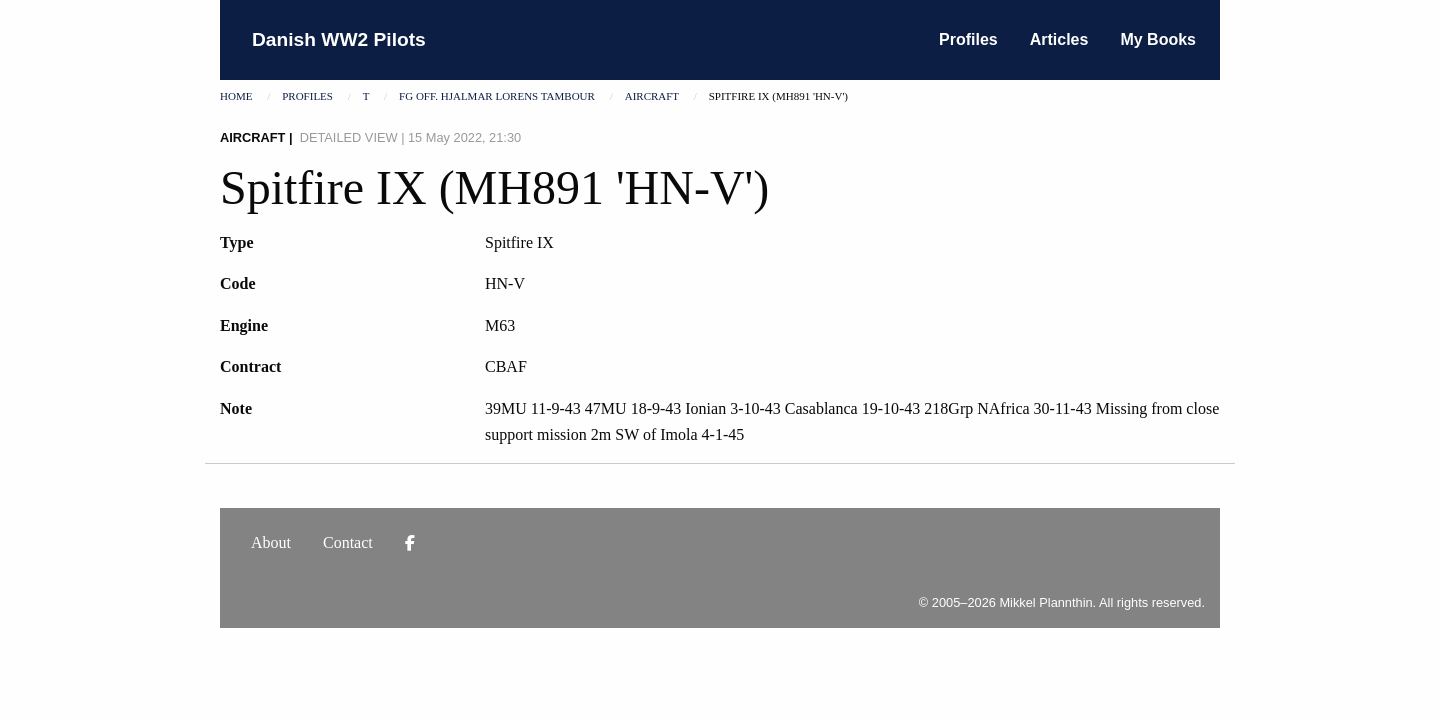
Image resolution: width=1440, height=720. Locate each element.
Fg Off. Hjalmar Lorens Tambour (497, 96)
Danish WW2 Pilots (339, 39)
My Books (1158, 39)
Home (236, 96)
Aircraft (652, 96)
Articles (1059, 39)
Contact (348, 542)
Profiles (968, 39)
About (271, 542)
